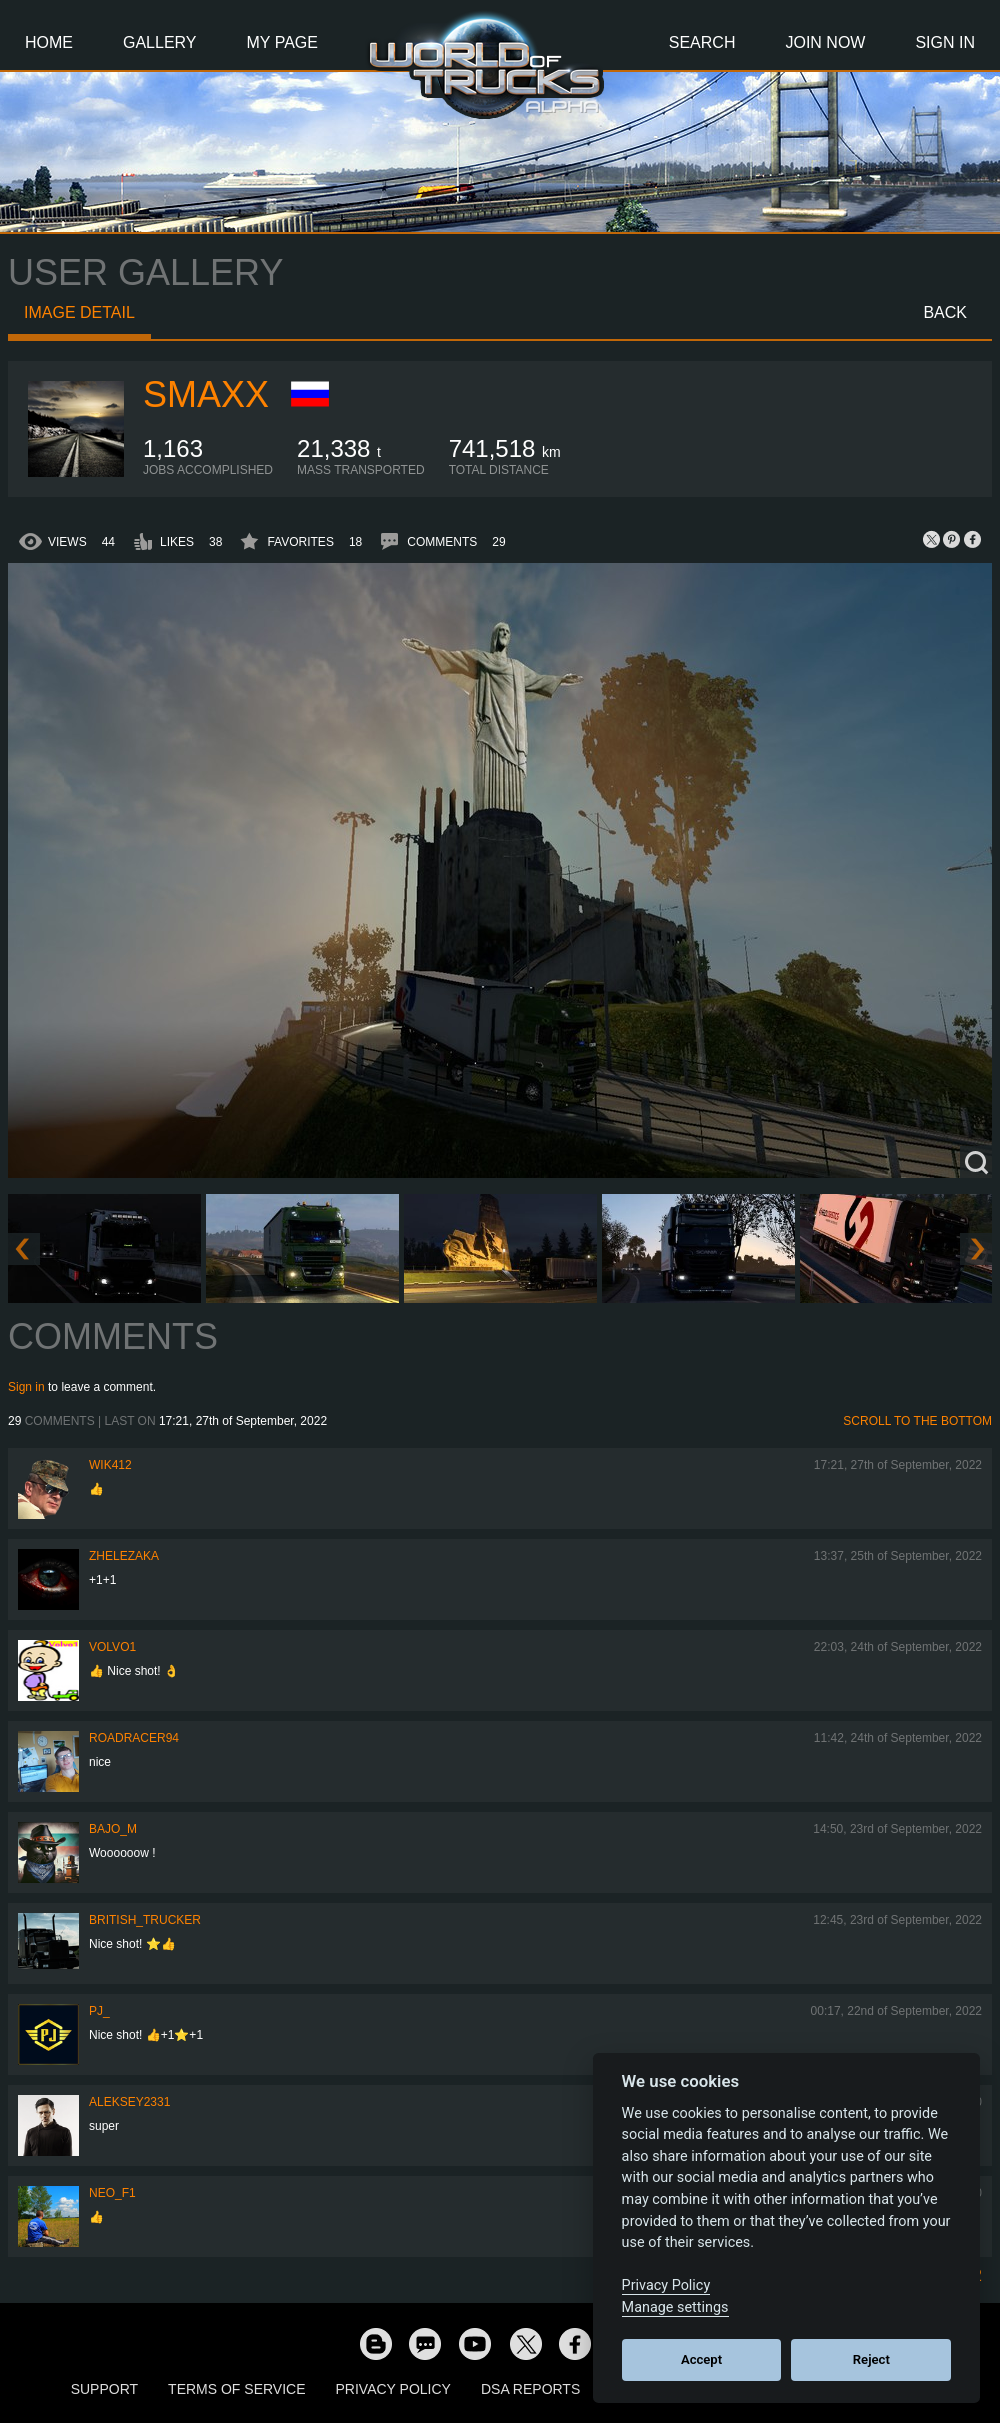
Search (702, 42)
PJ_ (99, 2011)
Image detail (79, 312)
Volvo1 (112, 1647)
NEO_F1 (112, 2193)
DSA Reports (530, 2389)
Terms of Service (236, 2389)
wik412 (110, 1465)
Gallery (160, 42)
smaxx (206, 394)
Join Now (825, 42)
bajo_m (113, 1829)
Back (945, 312)
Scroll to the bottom (917, 1421)
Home (49, 42)
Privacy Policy (393, 2389)
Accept (701, 2359)
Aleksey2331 (129, 2102)
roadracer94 (134, 1738)
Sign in (26, 1387)
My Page (282, 42)
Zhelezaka (124, 1556)
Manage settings (675, 2307)
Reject (871, 2359)
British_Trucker (145, 1920)
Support (104, 2389)
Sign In (945, 42)
